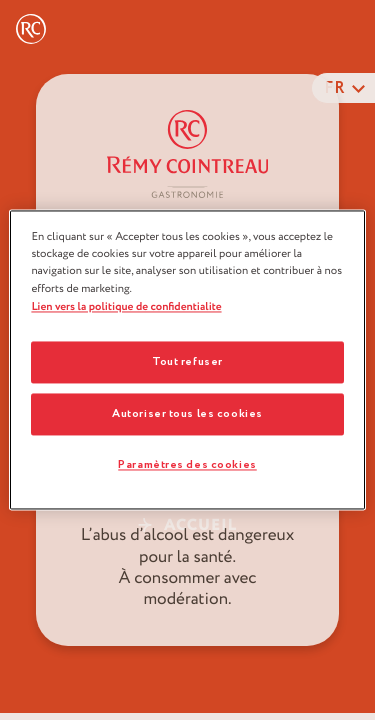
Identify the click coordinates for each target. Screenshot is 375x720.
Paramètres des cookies (187, 465)
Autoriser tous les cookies (187, 414)
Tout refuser (187, 362)
